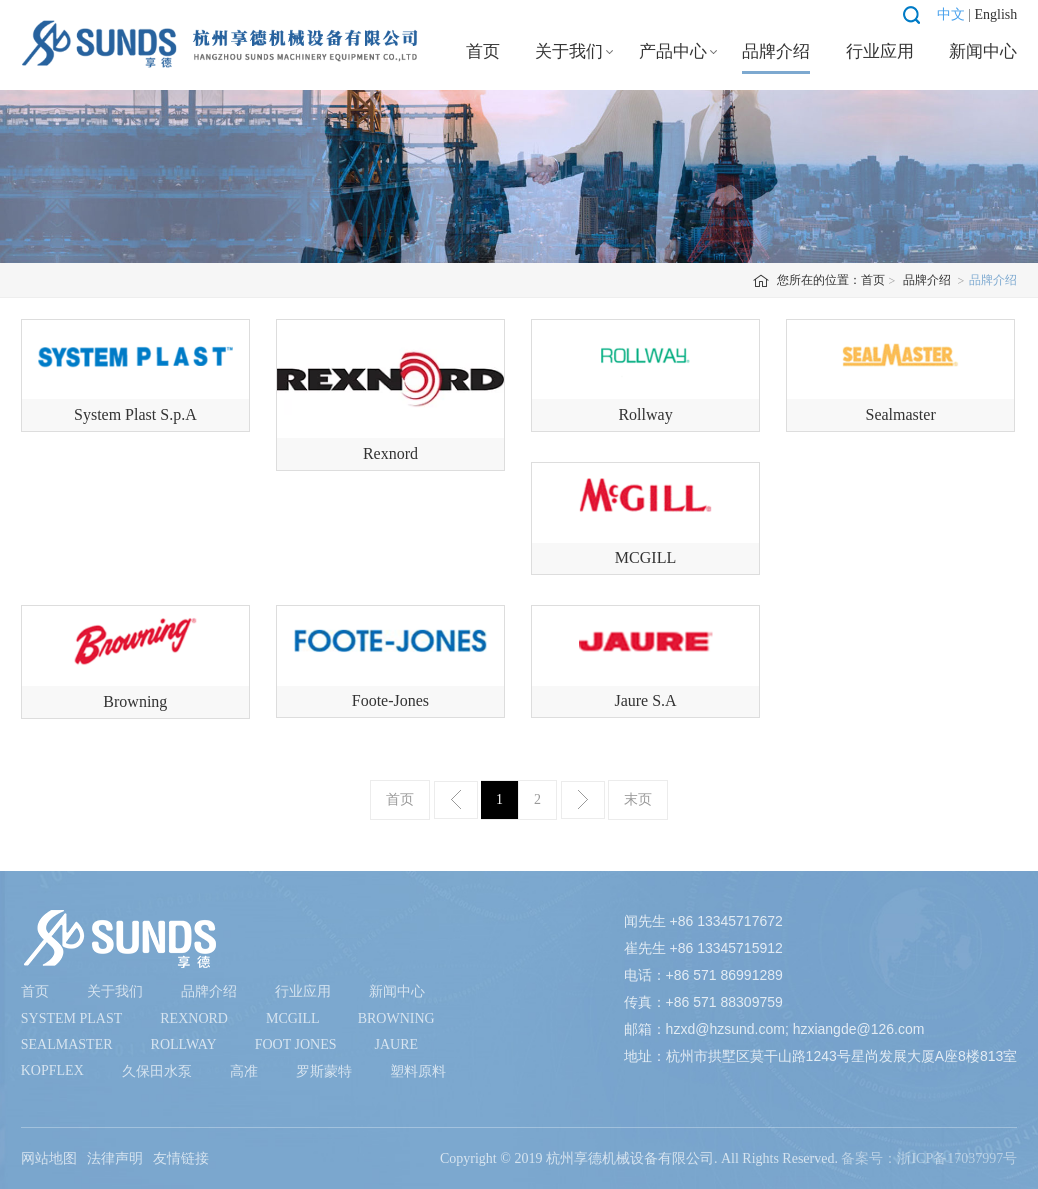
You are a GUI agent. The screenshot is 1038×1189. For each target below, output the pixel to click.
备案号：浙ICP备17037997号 (929, 1158)
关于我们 (569, 51)
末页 (638, 799)
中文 (951, 14)
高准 (244, 1071)
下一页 (583, 800)
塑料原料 (418, 1071)
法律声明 (115, 1158)
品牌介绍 (776, 51)
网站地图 (49, 1158)
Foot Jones (296, 1044)
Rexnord (194, 1018)
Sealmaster (67, 1044)
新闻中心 (983, 51)
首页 (483, 51)
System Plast (72, 1018)
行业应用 (880, 51)
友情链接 (181, 1158)
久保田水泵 (157, 1071)
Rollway (184, 1044)
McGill (293, 1018)
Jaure (396, 1044)
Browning (396, 1018)
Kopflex (52, 1070)
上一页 (456, 800)
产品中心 (673, 51)
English (995, 14)
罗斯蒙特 (324, 1071)
